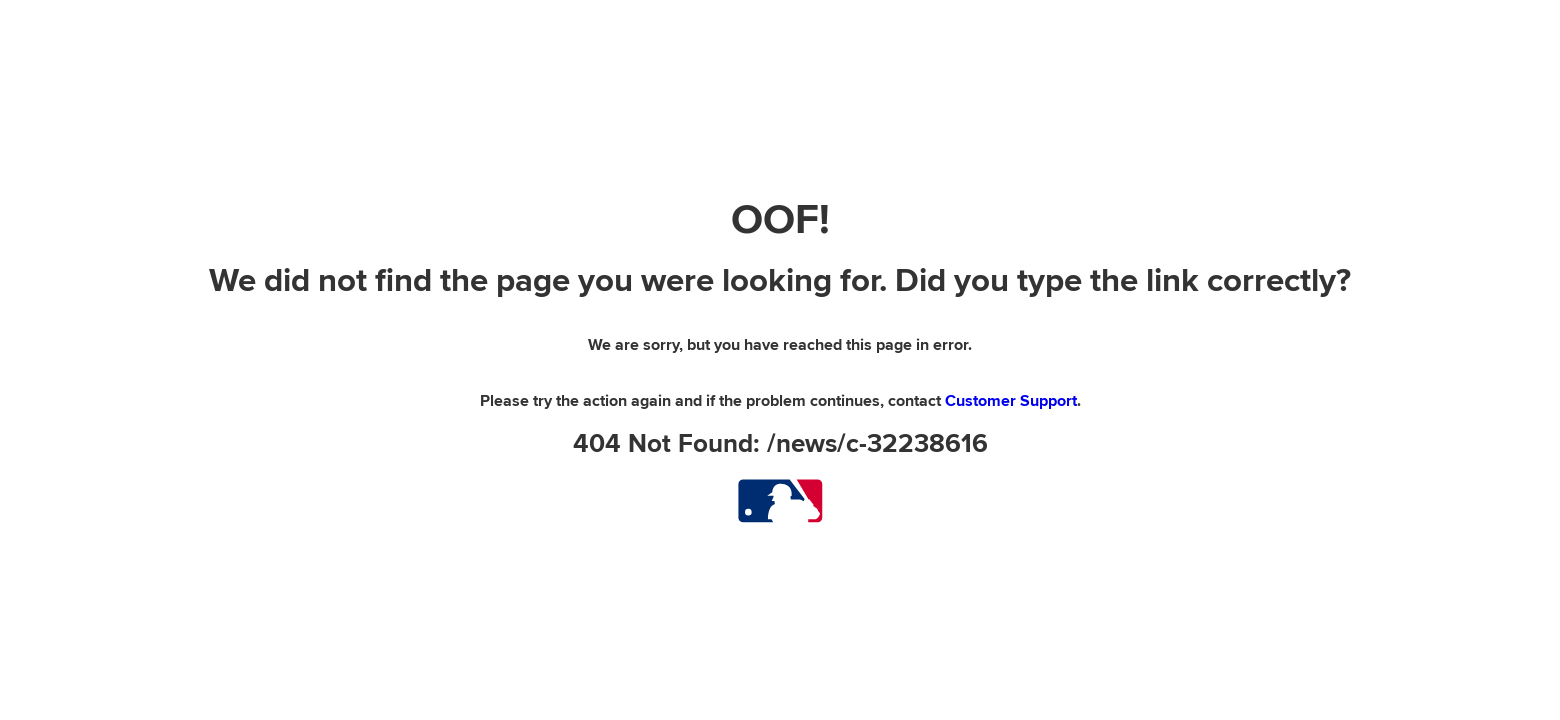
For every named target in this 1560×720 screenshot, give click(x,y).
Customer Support (1011, 401)
